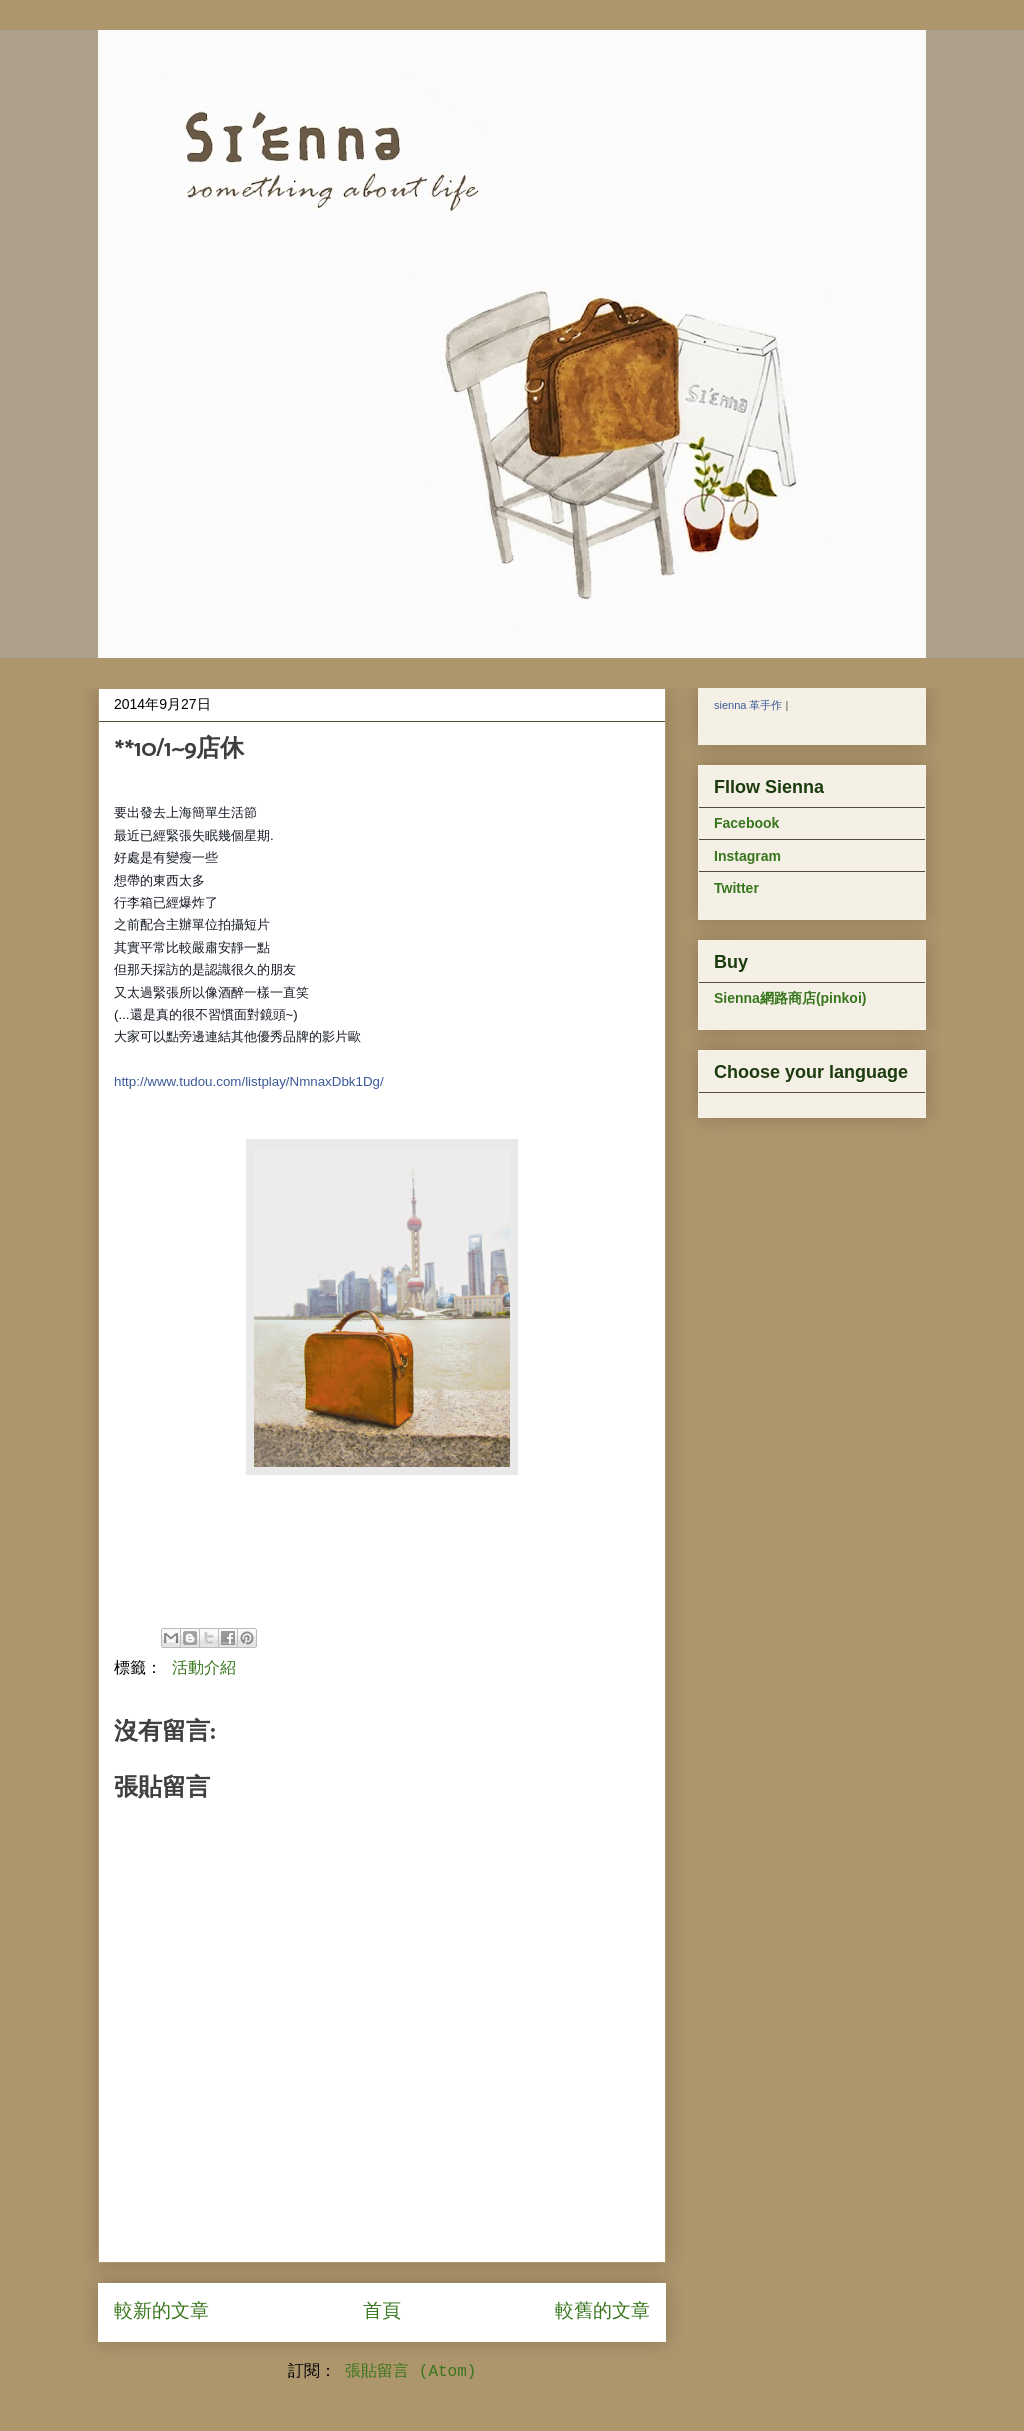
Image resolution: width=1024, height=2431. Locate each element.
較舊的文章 (602, 2312)
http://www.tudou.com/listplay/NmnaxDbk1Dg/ (249, 1081)
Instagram (747, 856)
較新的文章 (161, 2312)
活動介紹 (204, 1669)
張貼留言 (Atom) (410, 2372)
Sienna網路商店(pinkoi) (790, 998)
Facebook (746, 823)
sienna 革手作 (748, 705)
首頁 (382, 2312)
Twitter (736, 888)
